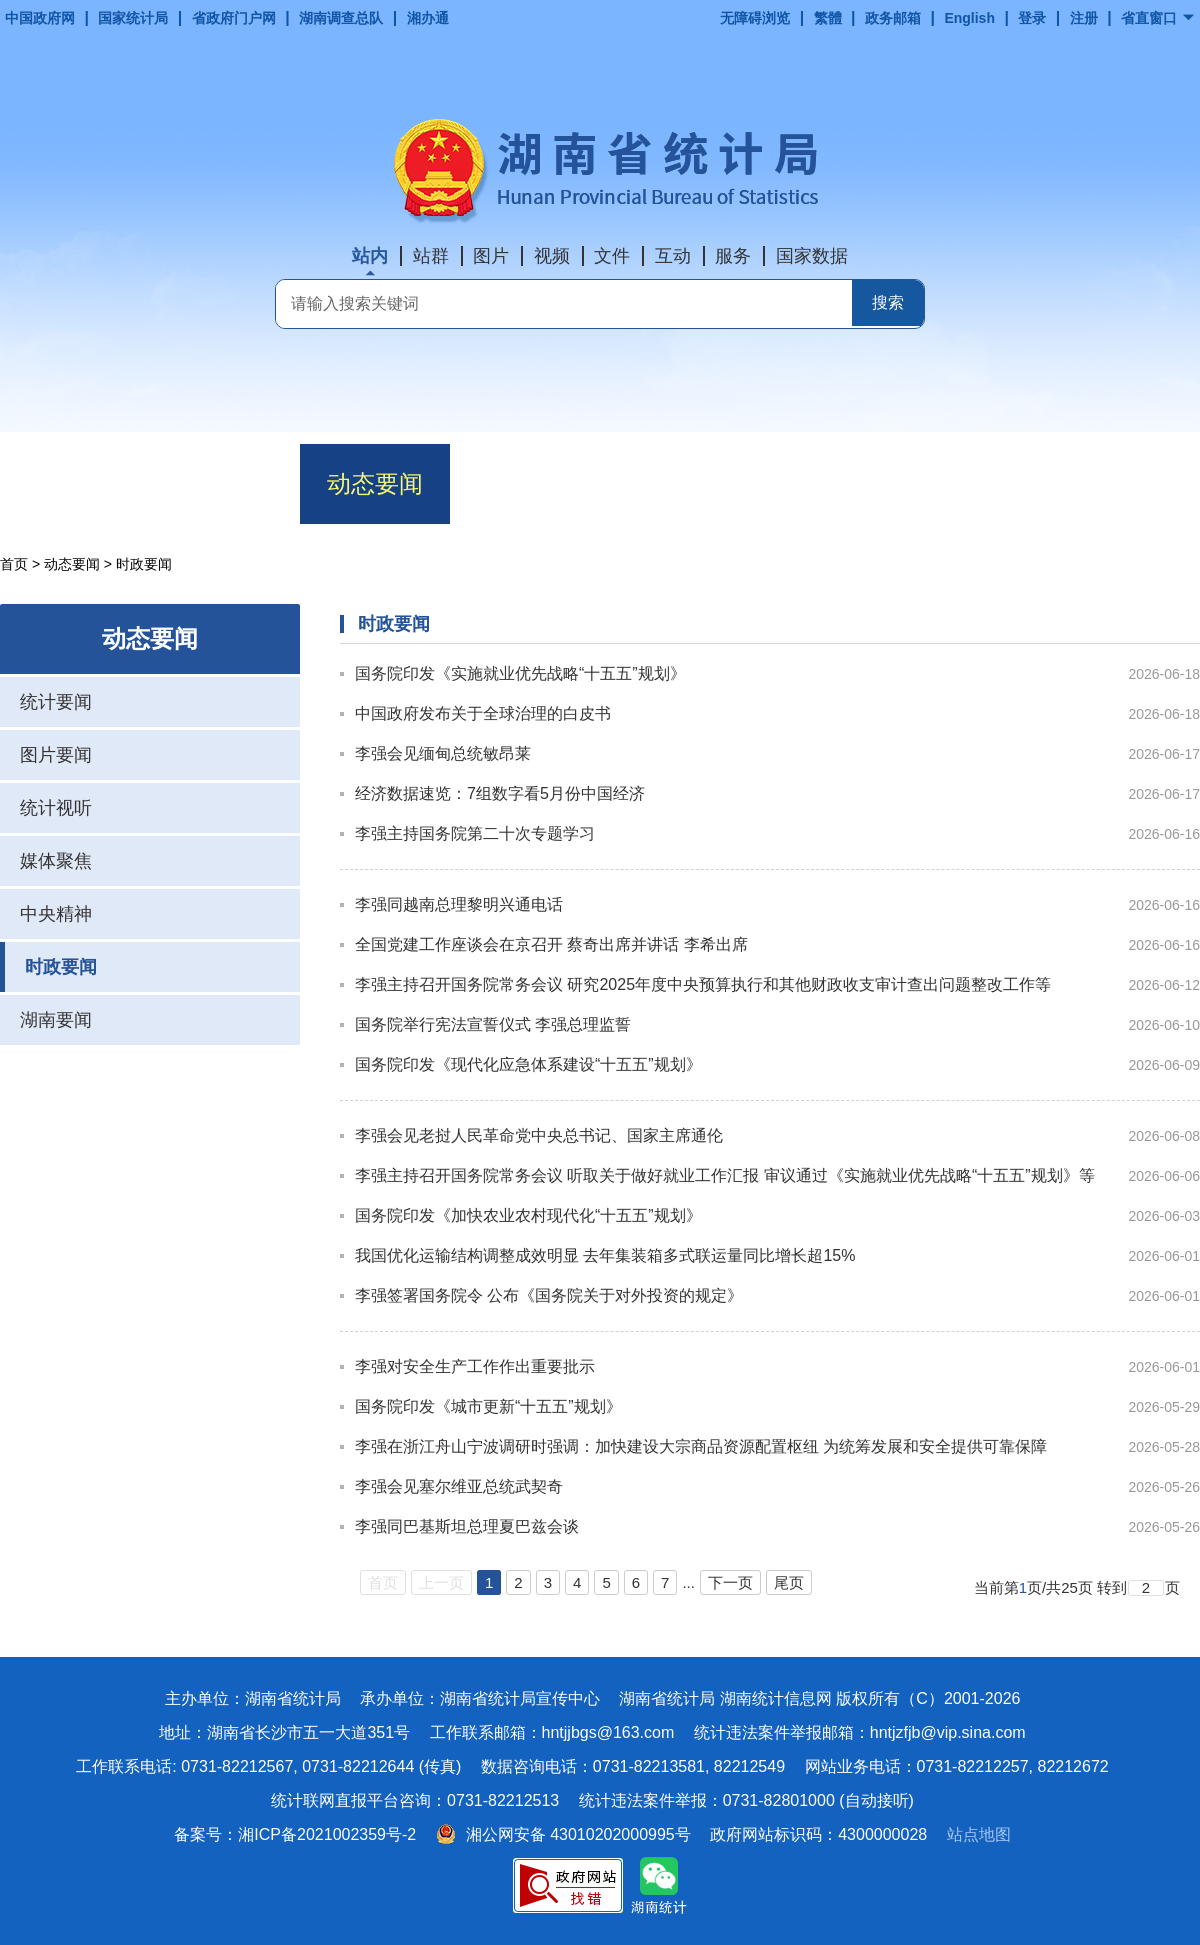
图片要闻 (56, 755)
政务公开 (675, 483)
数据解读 (525, 483)
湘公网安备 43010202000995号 (563, 1834)
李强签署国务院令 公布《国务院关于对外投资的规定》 (549, 1295)
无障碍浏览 (755, 18)
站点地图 (979, 1834)
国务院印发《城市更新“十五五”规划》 (488, 1406)
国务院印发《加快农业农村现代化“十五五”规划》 (528, 1215)
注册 (1084, 18)
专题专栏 (1125, 483)
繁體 (828, 18)
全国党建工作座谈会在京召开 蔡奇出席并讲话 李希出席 (551, 944)
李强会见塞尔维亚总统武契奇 (459, 1486)
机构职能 (225, 483)
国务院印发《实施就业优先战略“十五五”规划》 (520, 673)
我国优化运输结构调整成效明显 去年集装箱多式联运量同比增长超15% (605, 1255)
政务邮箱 (893, 18)
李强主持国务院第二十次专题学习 (475, 833)
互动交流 (975, 483)
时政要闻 (61, 967)
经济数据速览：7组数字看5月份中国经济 (500, 793)
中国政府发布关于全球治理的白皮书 (483, 713)
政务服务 (825, 483)
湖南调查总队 (341, 18)
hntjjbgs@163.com (608, 1732)
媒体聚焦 (56, 861)
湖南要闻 (56, 1020)
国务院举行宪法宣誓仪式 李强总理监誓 (493, 1024)
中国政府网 (40, 18)
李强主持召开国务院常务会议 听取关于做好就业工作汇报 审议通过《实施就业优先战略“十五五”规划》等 (725, 1175)
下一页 (730, 1582)
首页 (75, 483)
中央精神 (56, 914)
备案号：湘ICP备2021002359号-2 (295, 1834)
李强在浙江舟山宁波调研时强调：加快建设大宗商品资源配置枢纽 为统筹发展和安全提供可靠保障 (701, 1446)
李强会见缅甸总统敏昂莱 (443, 753)
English (969, 18)
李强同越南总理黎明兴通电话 (459, 904)
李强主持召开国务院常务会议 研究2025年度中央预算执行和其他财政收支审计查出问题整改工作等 (703, 984)
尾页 (789, 1582)
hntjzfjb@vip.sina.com (948, 1732)
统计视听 (56, 808)
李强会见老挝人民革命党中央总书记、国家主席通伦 (539, 1135)
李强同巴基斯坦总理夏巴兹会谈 (467, 1526)
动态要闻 (375, 483)
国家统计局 (133, 18)
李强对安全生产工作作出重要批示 (475, 1366)
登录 (1032, 18)
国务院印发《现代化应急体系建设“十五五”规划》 (528, 1064)
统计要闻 (56, 702)
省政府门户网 (234, 18)
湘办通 (428, 18)
